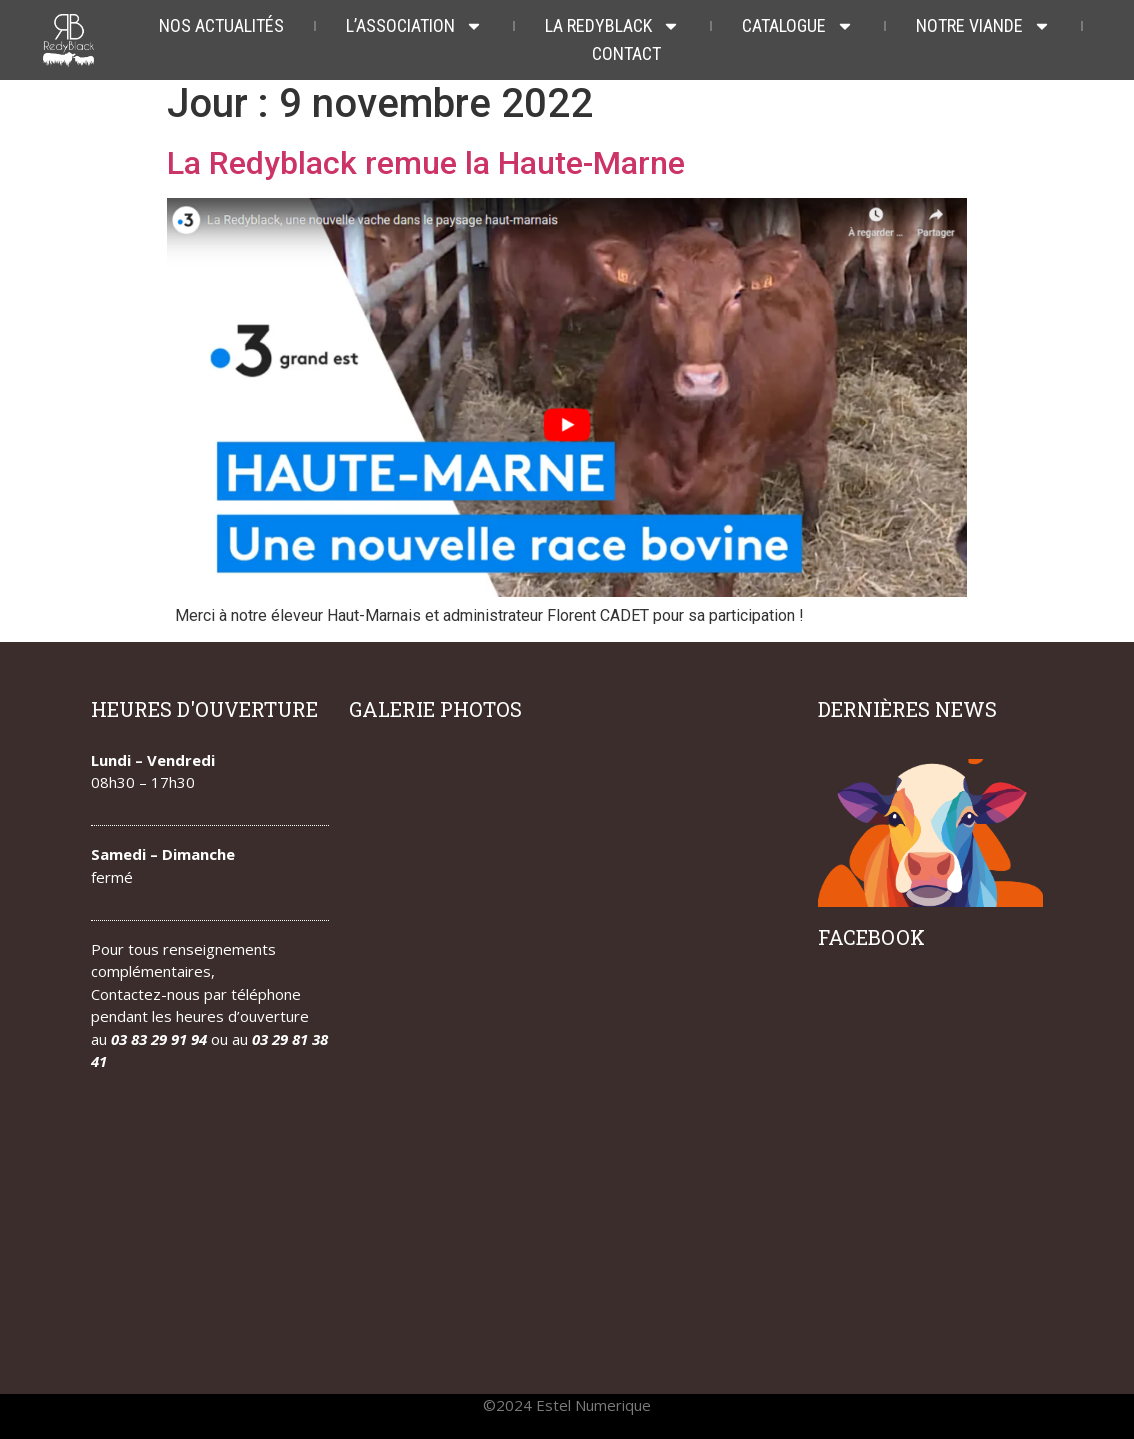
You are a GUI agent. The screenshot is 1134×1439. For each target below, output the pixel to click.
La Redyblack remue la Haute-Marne (426, 163)
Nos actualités (221, 25)
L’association (414, 26)
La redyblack (612, 26)
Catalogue (798, 26)
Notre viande (983, 26)
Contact (626, 53)
